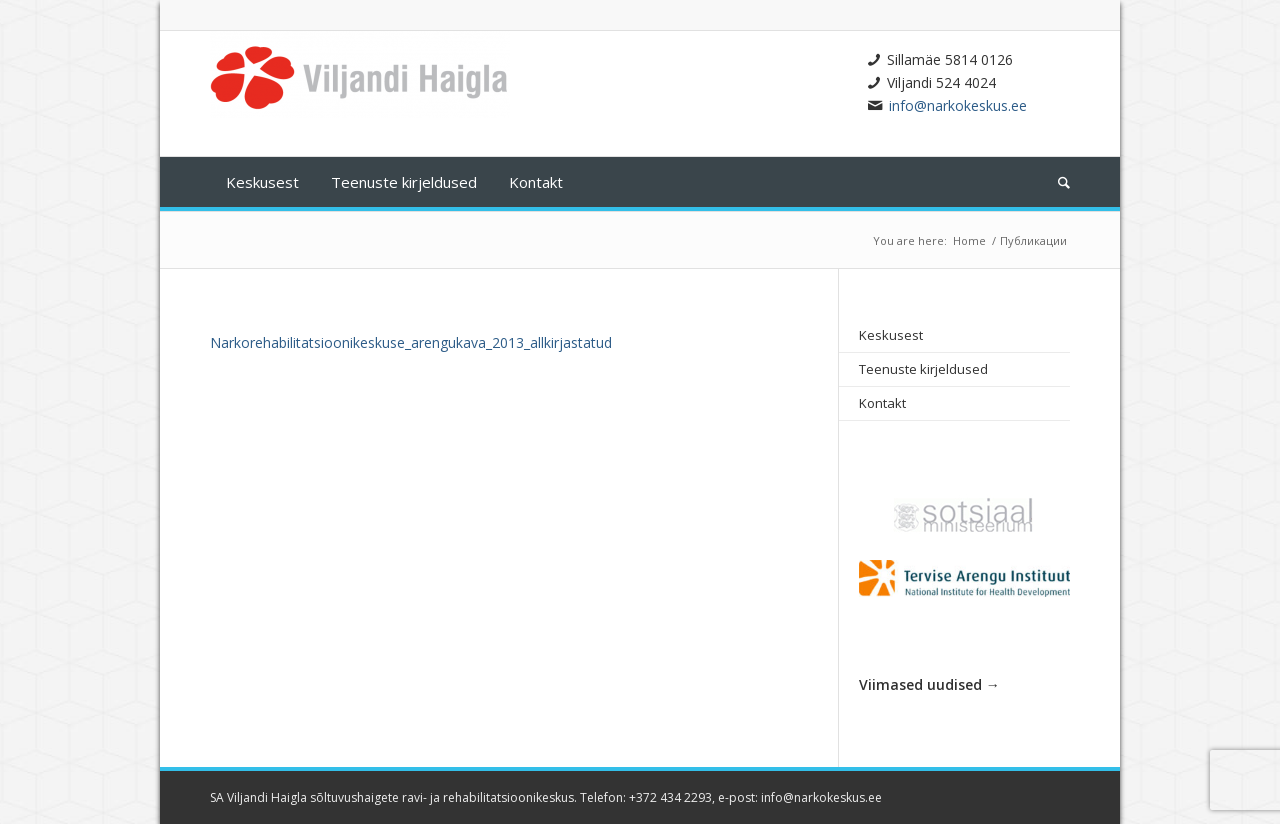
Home (969, 240)
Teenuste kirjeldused (923, 369)
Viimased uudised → (929, 684)
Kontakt (882, 403)
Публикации (1033, 240)
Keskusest (891, 335)
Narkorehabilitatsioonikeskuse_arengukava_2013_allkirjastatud (411, 342)
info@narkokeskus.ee (958, 105)
